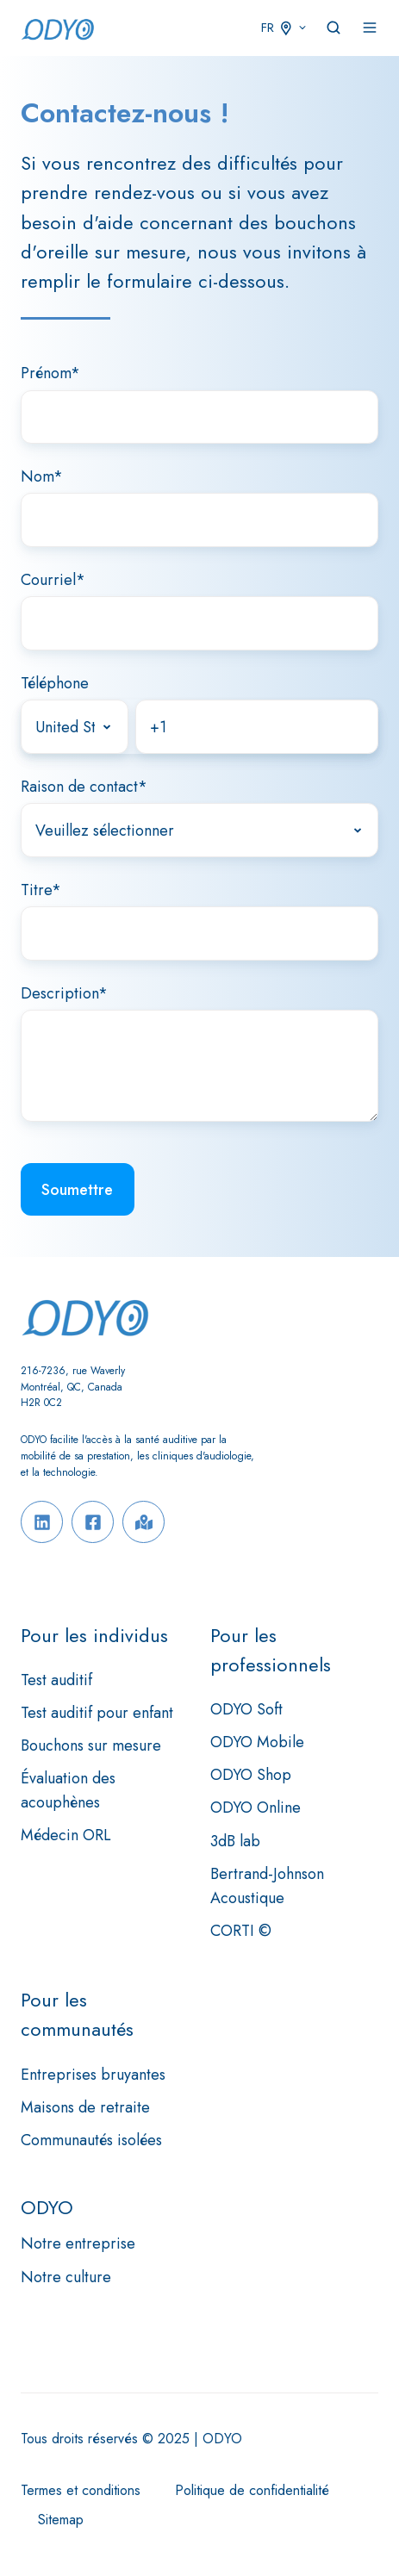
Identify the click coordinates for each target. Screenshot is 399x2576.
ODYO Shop (250, 1775)
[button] (333, 27)
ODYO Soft (246, 1709)
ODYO (47, 2207)
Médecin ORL (66, 1835)
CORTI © (240, 1931)
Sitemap (61, 2519)
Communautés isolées (91, 2140)
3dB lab (235, 1841)
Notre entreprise (78, 2243)
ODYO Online (255, 1807)
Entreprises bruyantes (93, 2074)
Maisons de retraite (85, 2107)
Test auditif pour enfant (97, 1713)
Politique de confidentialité (252, 2490)
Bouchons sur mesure (91, 1745)
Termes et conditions (80, 2490)
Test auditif (56, 1680)
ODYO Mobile (257, 1742)
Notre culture (66, 2277)
